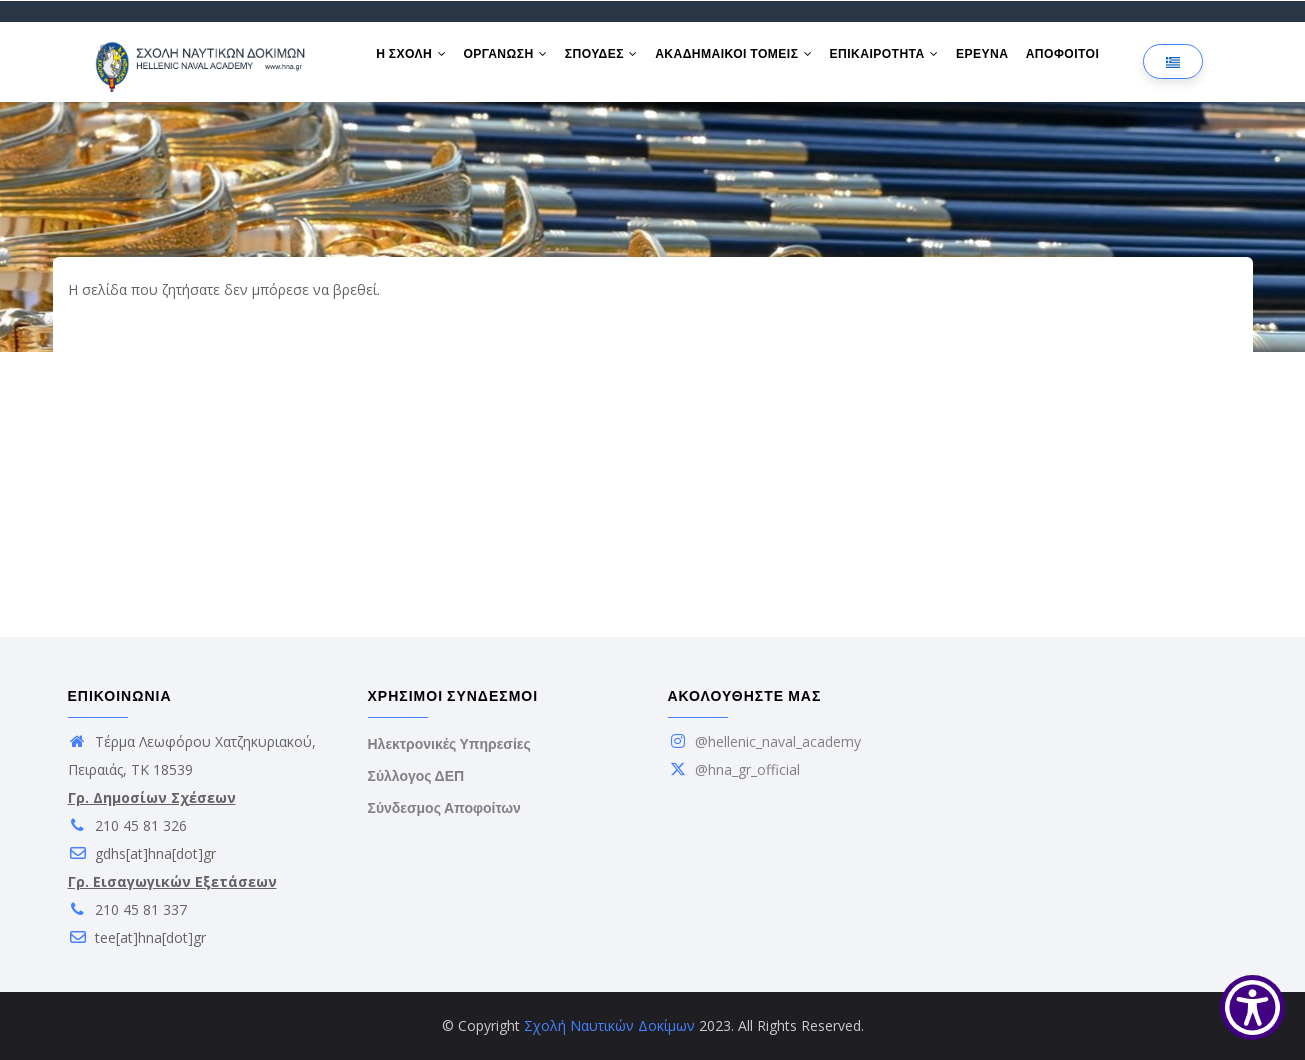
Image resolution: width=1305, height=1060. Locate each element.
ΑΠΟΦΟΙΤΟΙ (1079, 58)
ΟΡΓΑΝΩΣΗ (510, 58)
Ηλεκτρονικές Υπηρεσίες (449, 744)
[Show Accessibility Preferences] (1252, 1007)
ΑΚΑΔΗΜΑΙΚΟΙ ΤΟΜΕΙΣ (743, 58)
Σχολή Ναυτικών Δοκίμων (609, 1025)
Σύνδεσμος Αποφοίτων (444, 808)
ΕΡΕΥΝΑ (997, 58)
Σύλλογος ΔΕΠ (416, 776)
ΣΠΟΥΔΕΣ (608, 58)
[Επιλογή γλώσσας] (1173, 61)
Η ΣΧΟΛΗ (413, 58)
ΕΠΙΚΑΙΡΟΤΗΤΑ (896, 58)
